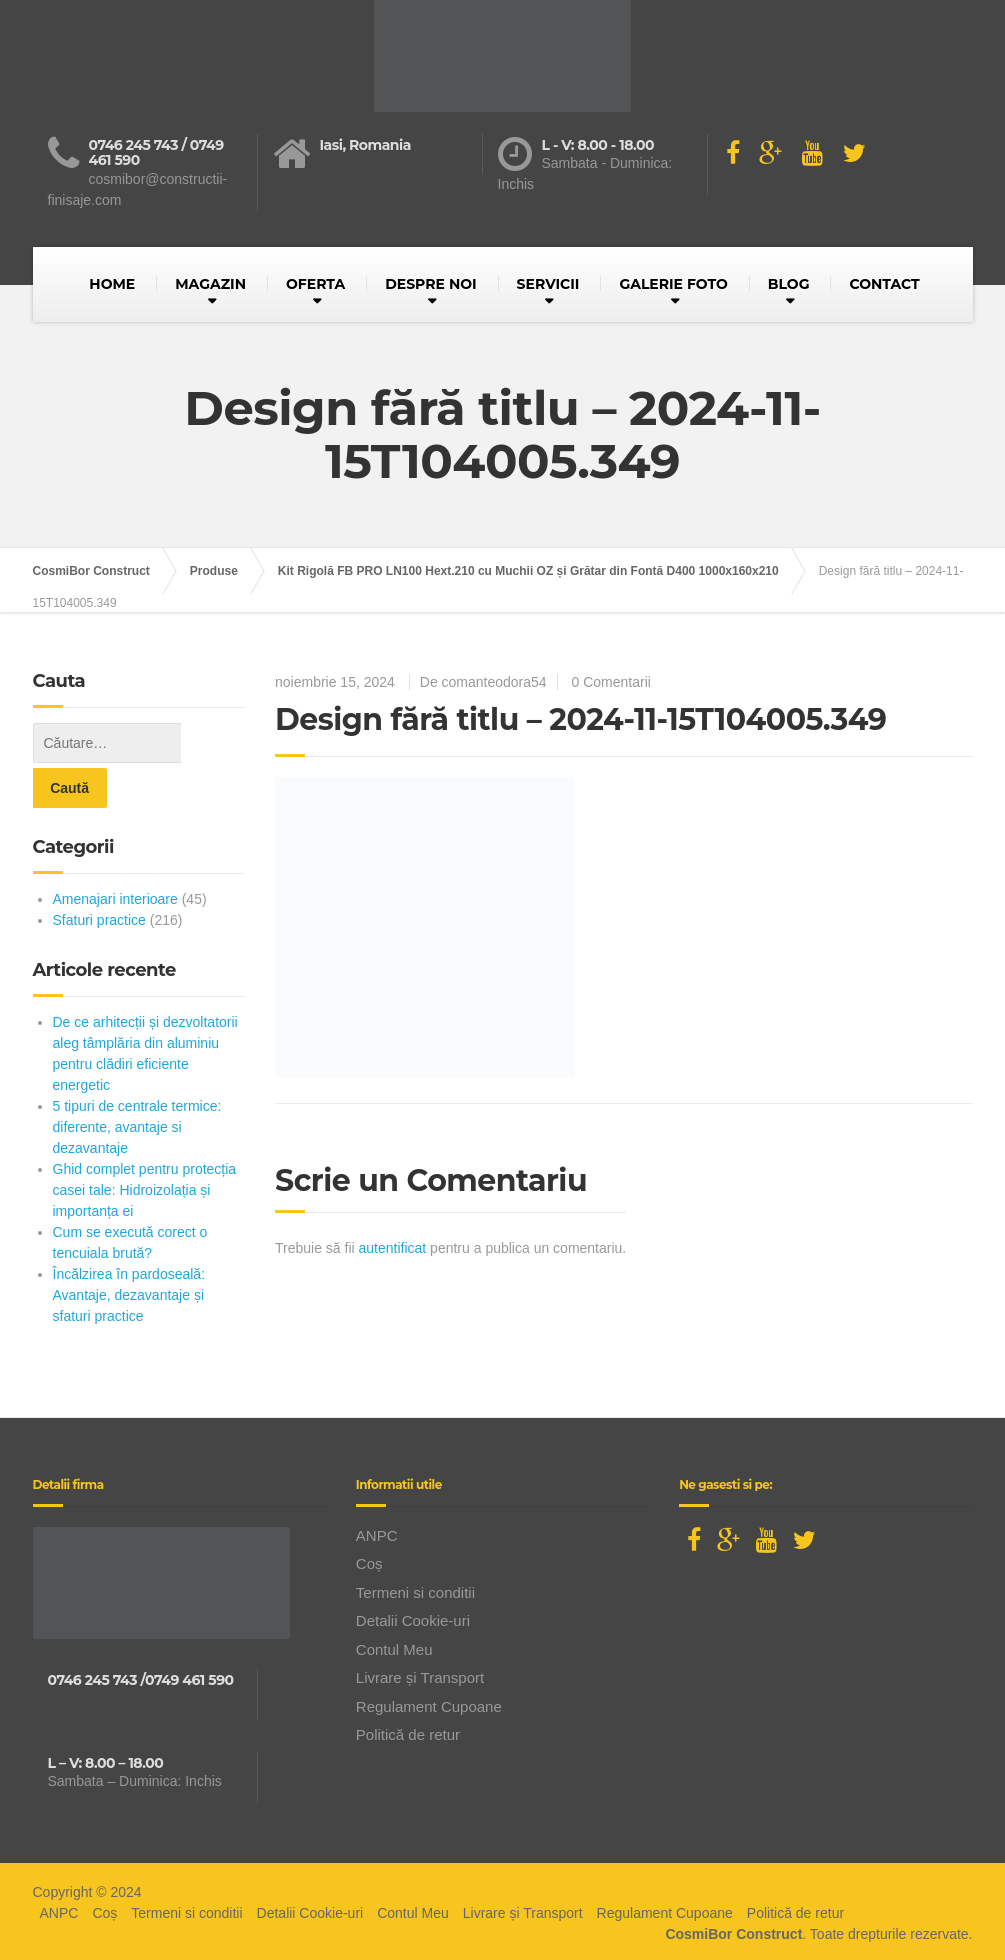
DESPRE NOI (430, 284)
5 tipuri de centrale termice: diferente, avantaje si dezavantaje (137, 1082)
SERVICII (548, 284)
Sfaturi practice (99, 875)
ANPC (377, 1490)
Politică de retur (408, 1689)
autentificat (393, 1248)
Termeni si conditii (415, 1547)
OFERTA (315, 284)
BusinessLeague (531, 1939)
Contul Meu (394, 1604)
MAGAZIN (210, 284)
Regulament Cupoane (429, 1661)
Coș (369, 1518)
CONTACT (884, 284)
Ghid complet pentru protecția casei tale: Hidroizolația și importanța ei (145, 1145)
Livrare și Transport (420, 1632)
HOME (112, 284)
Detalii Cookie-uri (413, 1575)
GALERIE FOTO (673, 284)
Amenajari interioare (115, 854)
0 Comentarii (611, 682)
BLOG (789, 284)
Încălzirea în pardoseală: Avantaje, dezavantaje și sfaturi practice (129, 1250)
